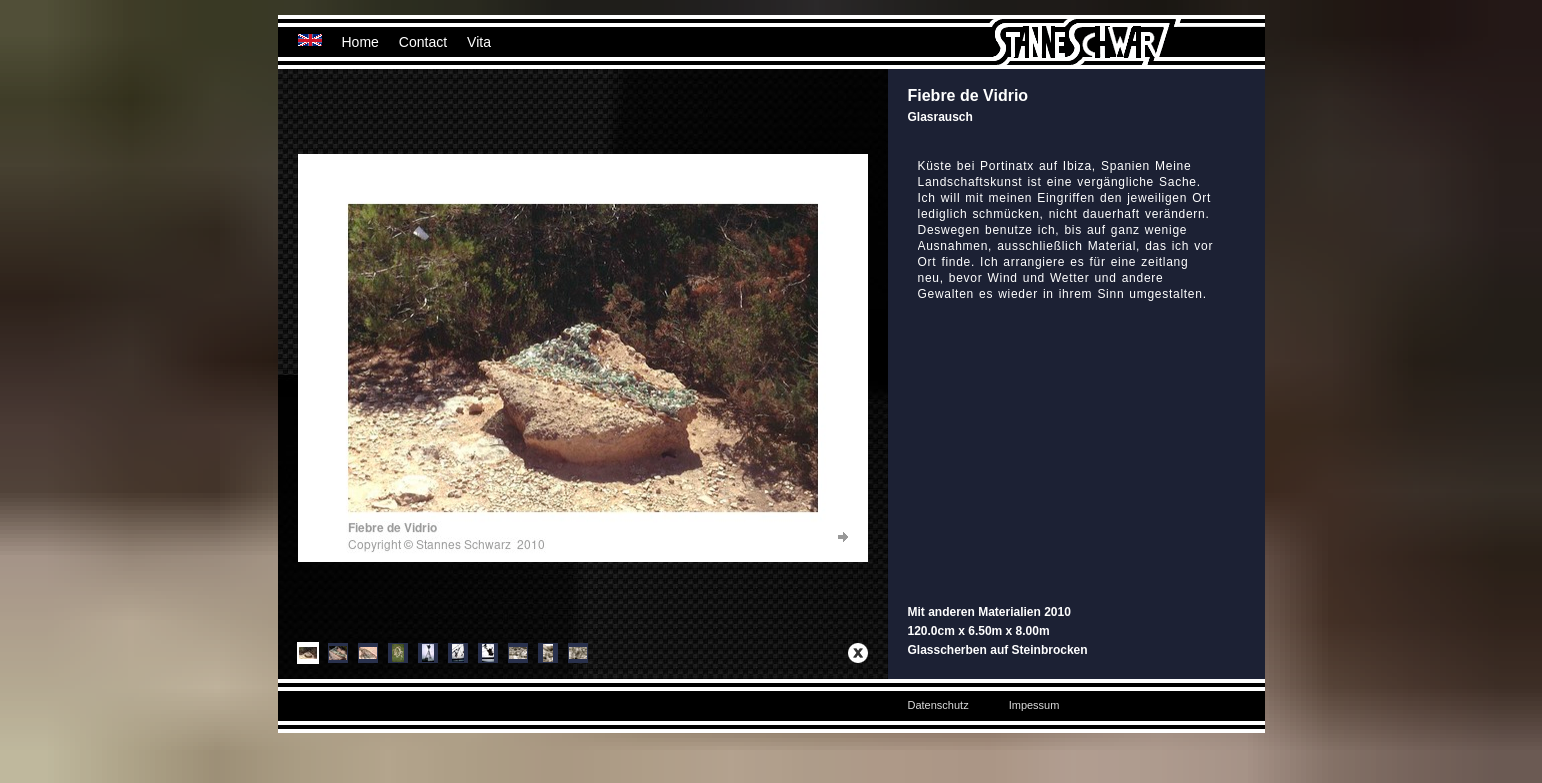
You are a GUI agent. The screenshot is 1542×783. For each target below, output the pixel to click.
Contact (423, 42)
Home (360, 42)
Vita (479, 42)
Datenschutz (938, 705)
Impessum (1034, 705)
